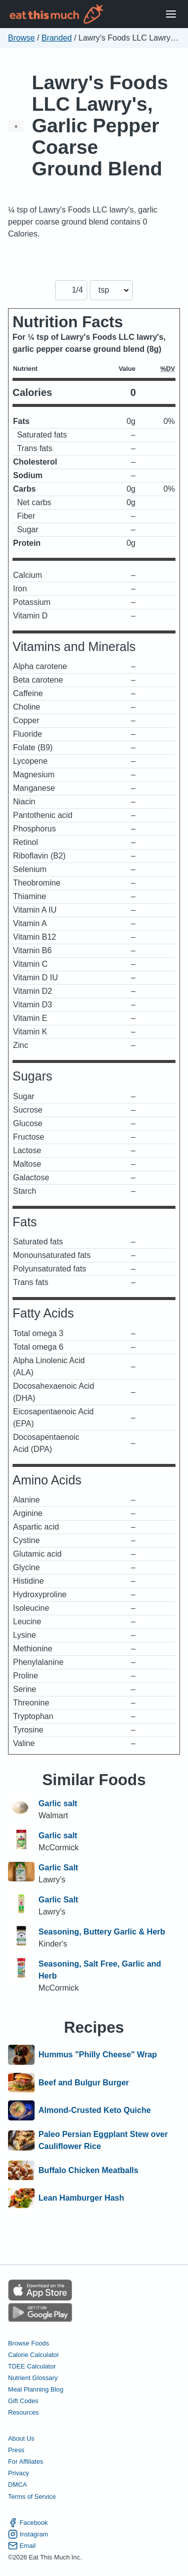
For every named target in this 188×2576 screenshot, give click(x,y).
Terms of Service (32, 2496)
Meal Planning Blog (35, 2389)
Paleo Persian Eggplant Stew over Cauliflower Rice (103, 2140)
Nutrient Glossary (33, 2378)
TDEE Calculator (32, 2366)
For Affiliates (25, 2461)
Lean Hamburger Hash (81, 2198)
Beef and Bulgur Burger (84, 2083)
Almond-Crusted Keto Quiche (95, 2110)
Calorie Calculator (33, 2354)
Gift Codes (23, 2401)
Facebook (28, 2522)
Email (22, 2545)
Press (16, 2450)
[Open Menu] (171, 14)
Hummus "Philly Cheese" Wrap (98, 2055)
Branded (57, 38)
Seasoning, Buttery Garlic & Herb (102, 1931)
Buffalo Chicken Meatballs (88, 2171)
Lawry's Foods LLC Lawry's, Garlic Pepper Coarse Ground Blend (100, 125)
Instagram (28, 2534)
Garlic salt (58, 1803)
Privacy (18, 2473)
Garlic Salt (58, 1867)
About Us (21, 2438)
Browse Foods (28, 2343)
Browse (21, 38)
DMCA (17, 2484)
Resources (23, 2412)
